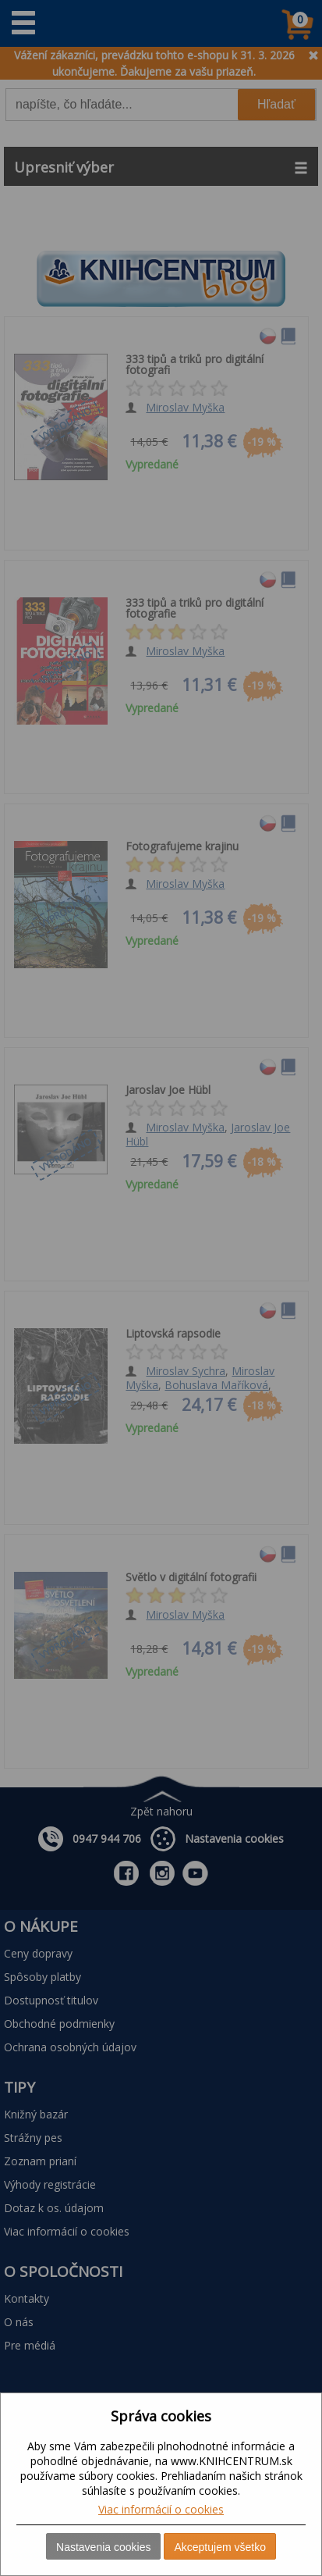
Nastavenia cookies (103, 2547)
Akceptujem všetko (220, 2547)
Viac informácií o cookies (161, 2509)
